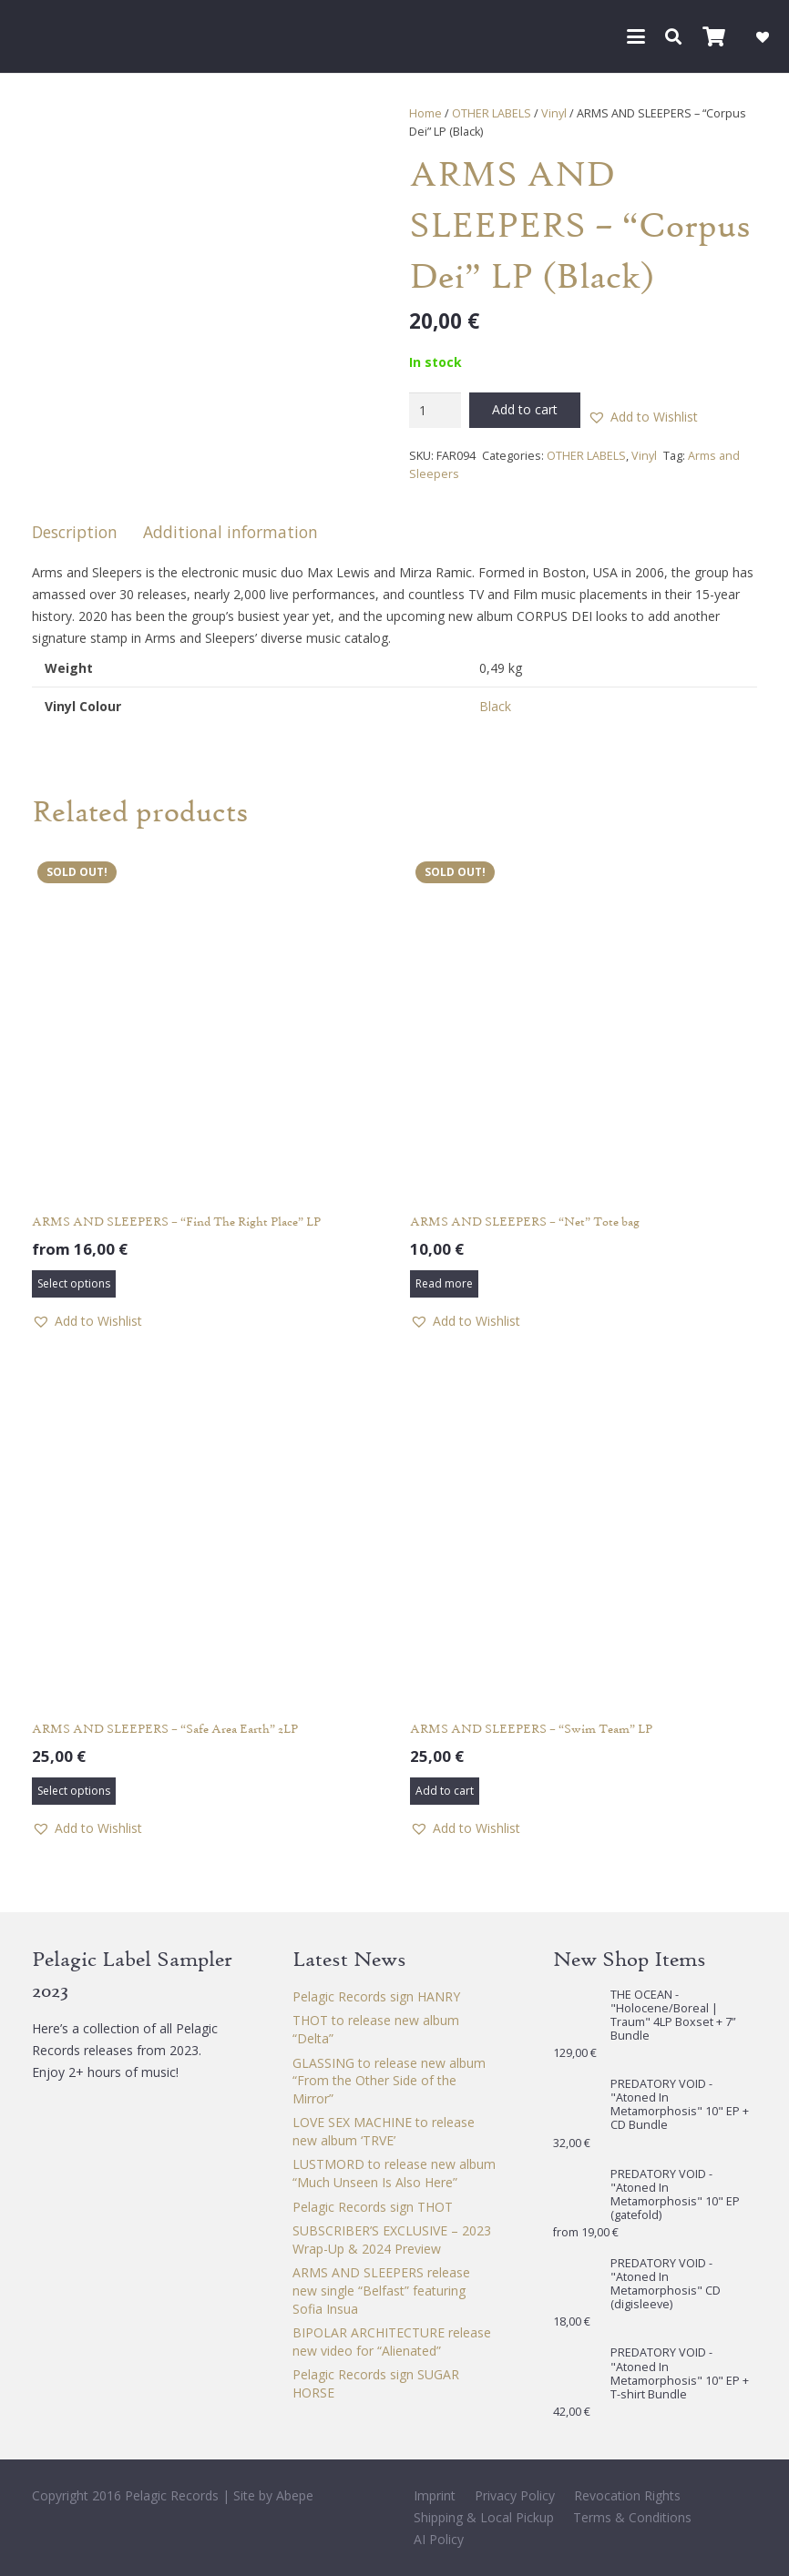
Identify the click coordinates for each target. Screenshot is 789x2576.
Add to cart (525, 409)
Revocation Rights (627, 2495)
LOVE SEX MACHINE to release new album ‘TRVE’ (383, 2131)
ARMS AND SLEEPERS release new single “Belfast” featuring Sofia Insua (381, 2290)
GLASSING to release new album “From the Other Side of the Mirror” (389, 2080)
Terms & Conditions (632, 2517)
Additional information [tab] (230, 532)
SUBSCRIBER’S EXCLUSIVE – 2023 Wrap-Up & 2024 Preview (391, 2239)
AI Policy (439, 2539)
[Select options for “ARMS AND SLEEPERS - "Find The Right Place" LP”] (74, 1284)
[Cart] (713, 36)
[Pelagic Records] (40, 36)
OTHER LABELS (491, 113)
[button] (636, 36)
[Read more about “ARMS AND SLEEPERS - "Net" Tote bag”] (444, 1284)
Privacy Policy (515, 2495)
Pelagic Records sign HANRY (376, 1996)
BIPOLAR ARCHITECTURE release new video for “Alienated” (391, 2341)
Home (425, 113)
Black (495, 706)
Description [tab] (75, 532)
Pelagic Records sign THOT (372, 2206)
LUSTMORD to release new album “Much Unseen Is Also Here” (394, 2173)
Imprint (435, 2495)
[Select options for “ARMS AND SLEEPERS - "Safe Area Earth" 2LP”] (74, 1791)
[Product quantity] (435, 410)
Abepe (294, 2495)
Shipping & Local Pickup (484, 2517)
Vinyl (554, 113)
